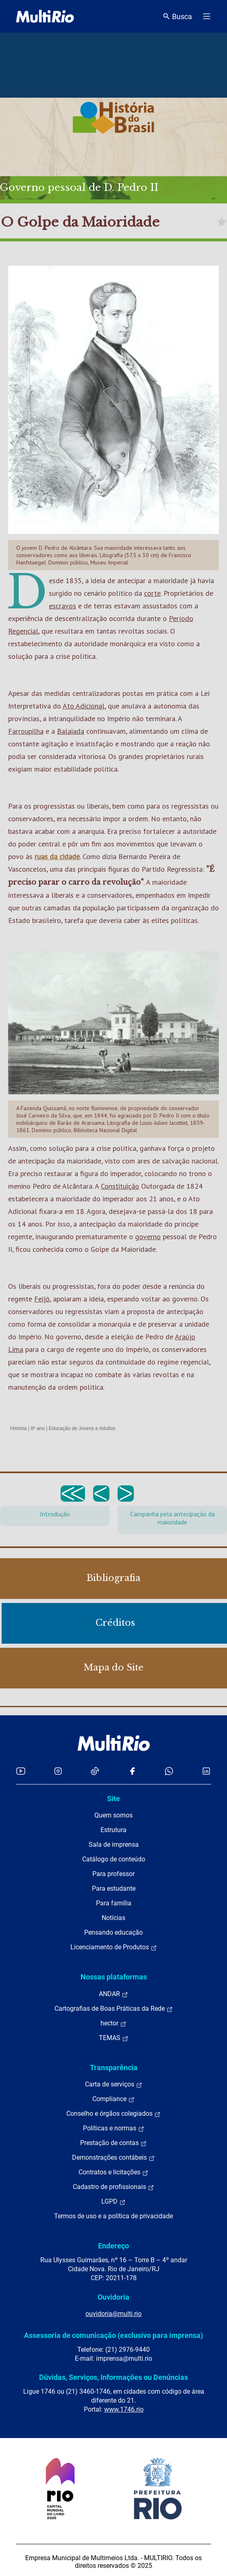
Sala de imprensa (114, 1844)
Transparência (114, 2067)
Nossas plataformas (114, 1976)
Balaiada (70, 731)
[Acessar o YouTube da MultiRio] (21, 1771)
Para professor (113, 1874)
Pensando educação (113, 1932)
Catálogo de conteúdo (113, 1859)
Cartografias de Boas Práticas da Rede (114, 2009)
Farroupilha (26, 731)
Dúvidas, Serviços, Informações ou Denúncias (113, 2377)
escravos (62, 605)
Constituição (120, 1186)
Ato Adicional (84, 706)
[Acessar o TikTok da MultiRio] (95, 1771)
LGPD (113, 2202)
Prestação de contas (113, 2143)
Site (113, 1798)
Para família (113, 1903)
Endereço (113, 2245)
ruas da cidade (57, 856)
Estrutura (113, 1830)
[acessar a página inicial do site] (44, 16)
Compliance (113, 2099)
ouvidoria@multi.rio (113, 2314)
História (18, 1428)
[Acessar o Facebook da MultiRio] (132, 1771)
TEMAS (114, 2038)
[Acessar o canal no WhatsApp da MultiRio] (169, 1771)
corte (152, 593)
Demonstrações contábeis (113, 2158)
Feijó (42, 1298)
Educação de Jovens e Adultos (82, 1428)
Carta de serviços (113, 2084)
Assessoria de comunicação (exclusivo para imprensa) (113, 2335)
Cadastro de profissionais (113, 2187)
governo (148, 1236)
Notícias (113, 1918)
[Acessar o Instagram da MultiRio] (58, 1771)
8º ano (37, 1428)
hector (113, 2023)
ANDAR (113, 1994)
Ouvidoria (113, 2297)
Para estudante (113, 1888)
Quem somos (113, 1815)
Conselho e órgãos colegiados (113, 2114)
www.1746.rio (124, 2409)
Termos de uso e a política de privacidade (113, 2216)
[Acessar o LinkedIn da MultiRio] (206, 1771)
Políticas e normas (113, 2128)
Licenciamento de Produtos (113, 1947)
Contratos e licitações (113, 2172)
